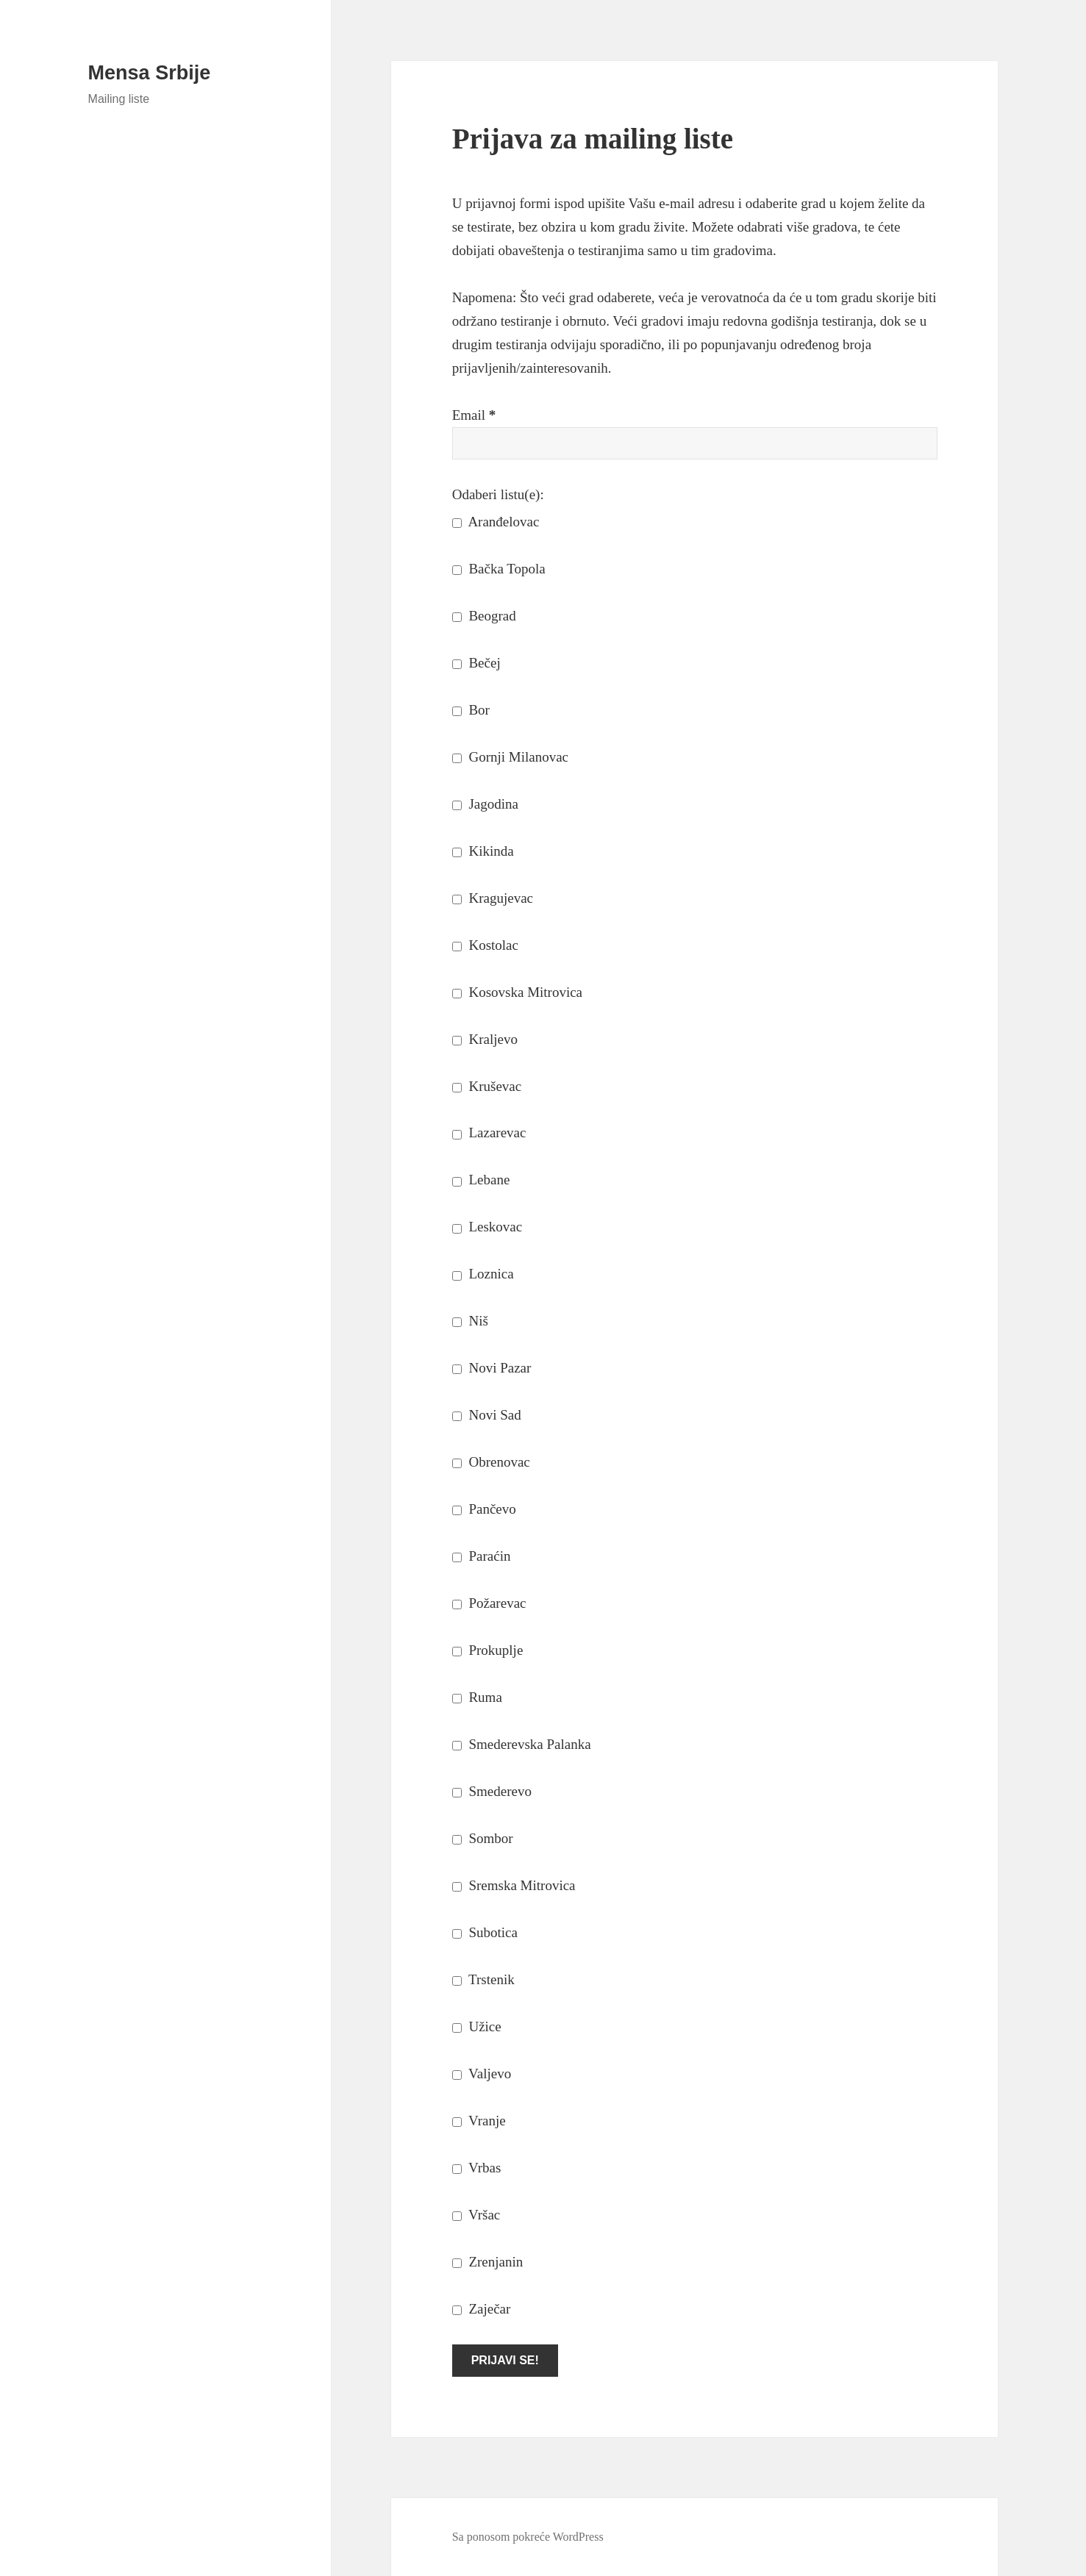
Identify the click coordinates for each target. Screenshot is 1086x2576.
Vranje (479, 2120)
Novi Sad (486, 1415)
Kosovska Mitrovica (517, 992)
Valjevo (481, 2073)
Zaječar (481, 2308)
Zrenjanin (488, 2261)
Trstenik (483, 1979)
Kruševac (487, 1086)
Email (474, 415)
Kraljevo (485, 1039)
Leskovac (487, 1226)
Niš (470, 1320)
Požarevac (489, 1603)
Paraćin (481, 1556)
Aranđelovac (496, 521)
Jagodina (485, 804)
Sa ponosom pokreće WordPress (528, 2536)
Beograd (484, 615)
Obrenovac (491, 1462)
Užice (476, 2026)
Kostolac (485, 945)
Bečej (476, 662)
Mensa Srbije (149, 73)
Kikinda (483, 851)
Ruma (477, 1697)
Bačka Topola (499, 568)
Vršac (476, 2214)
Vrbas (476, 2167)
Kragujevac (492, 898)
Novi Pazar (492, 1367)
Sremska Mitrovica (514, 1885)
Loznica (483, 1273)
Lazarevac (489, 1132)
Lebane (481, 1179)
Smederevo (492, 1791)
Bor (471, 710)
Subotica (485, 1932)
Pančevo (484, 1509)
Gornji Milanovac (510, 757)
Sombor (482, 1838)
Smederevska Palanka (521, 1744)
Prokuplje (488, 1650)
